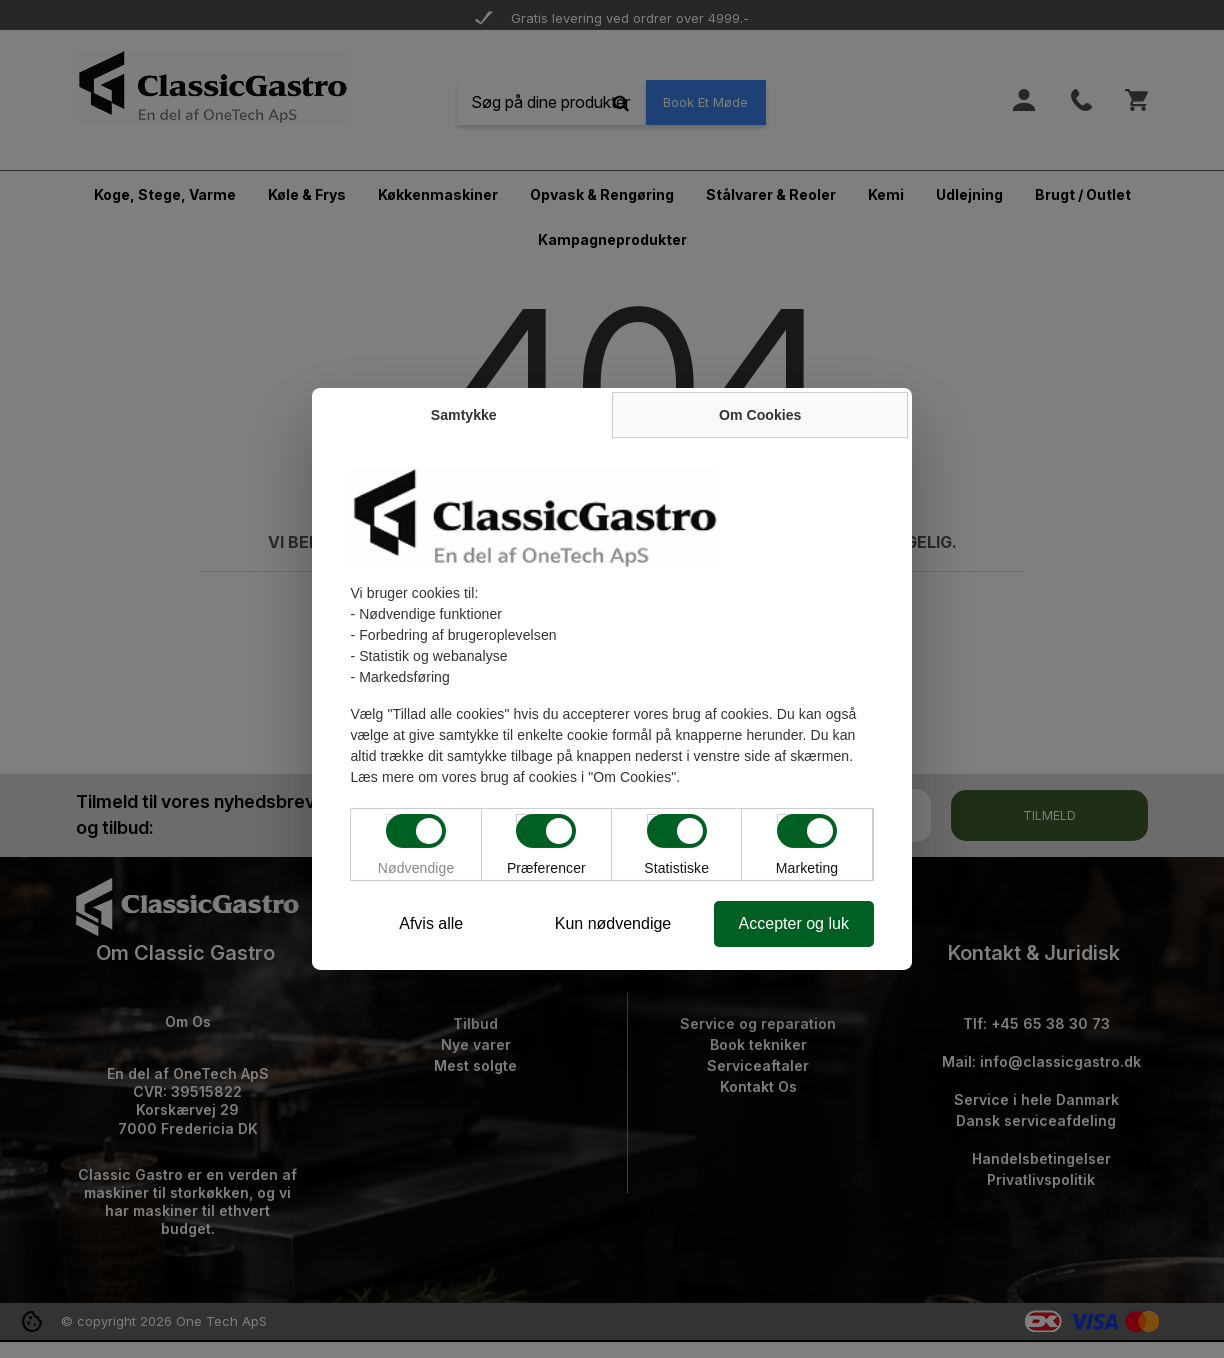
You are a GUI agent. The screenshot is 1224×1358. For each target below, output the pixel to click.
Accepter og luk (796, 923)
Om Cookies (762, 414)
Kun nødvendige (613, 923)
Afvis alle (429, 923)
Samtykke (462, 414)
